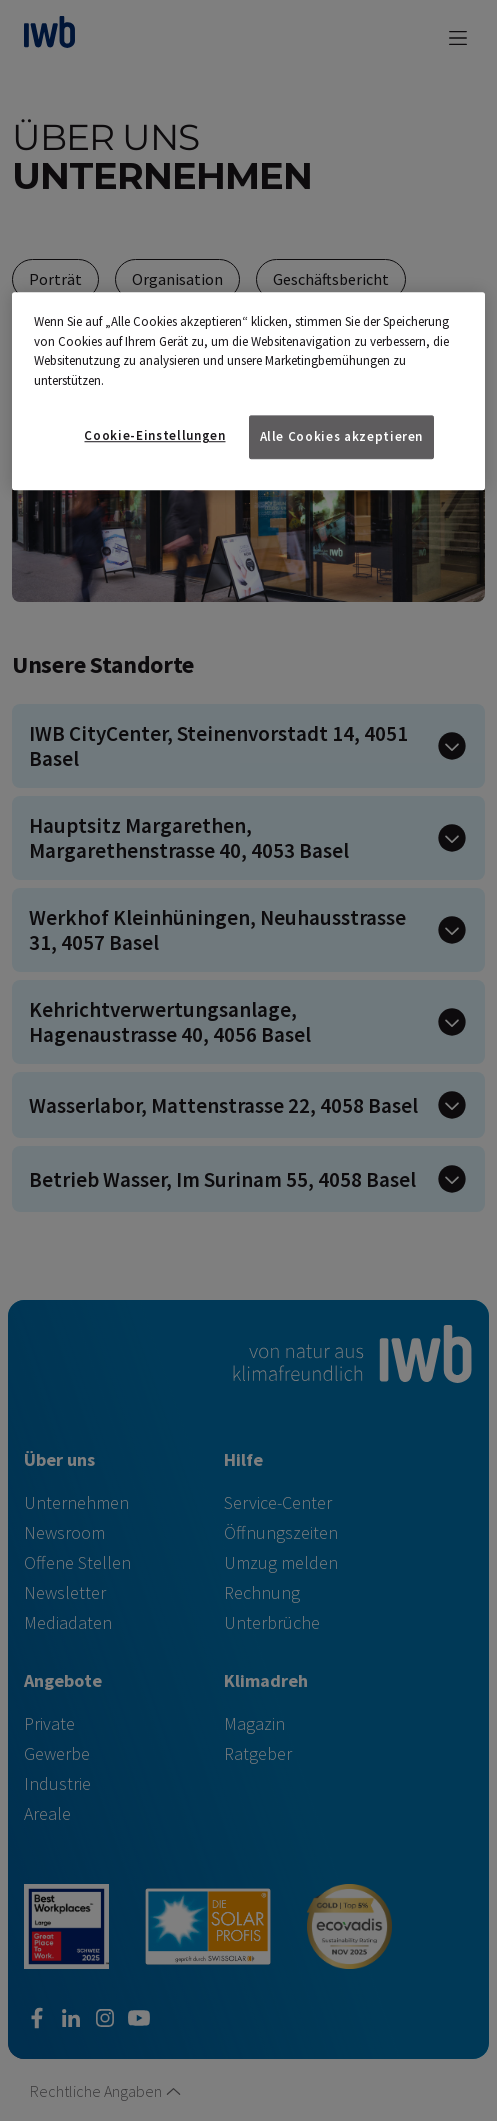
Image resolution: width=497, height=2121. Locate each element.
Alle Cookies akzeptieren (342, 436)
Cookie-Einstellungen (154, 435)
